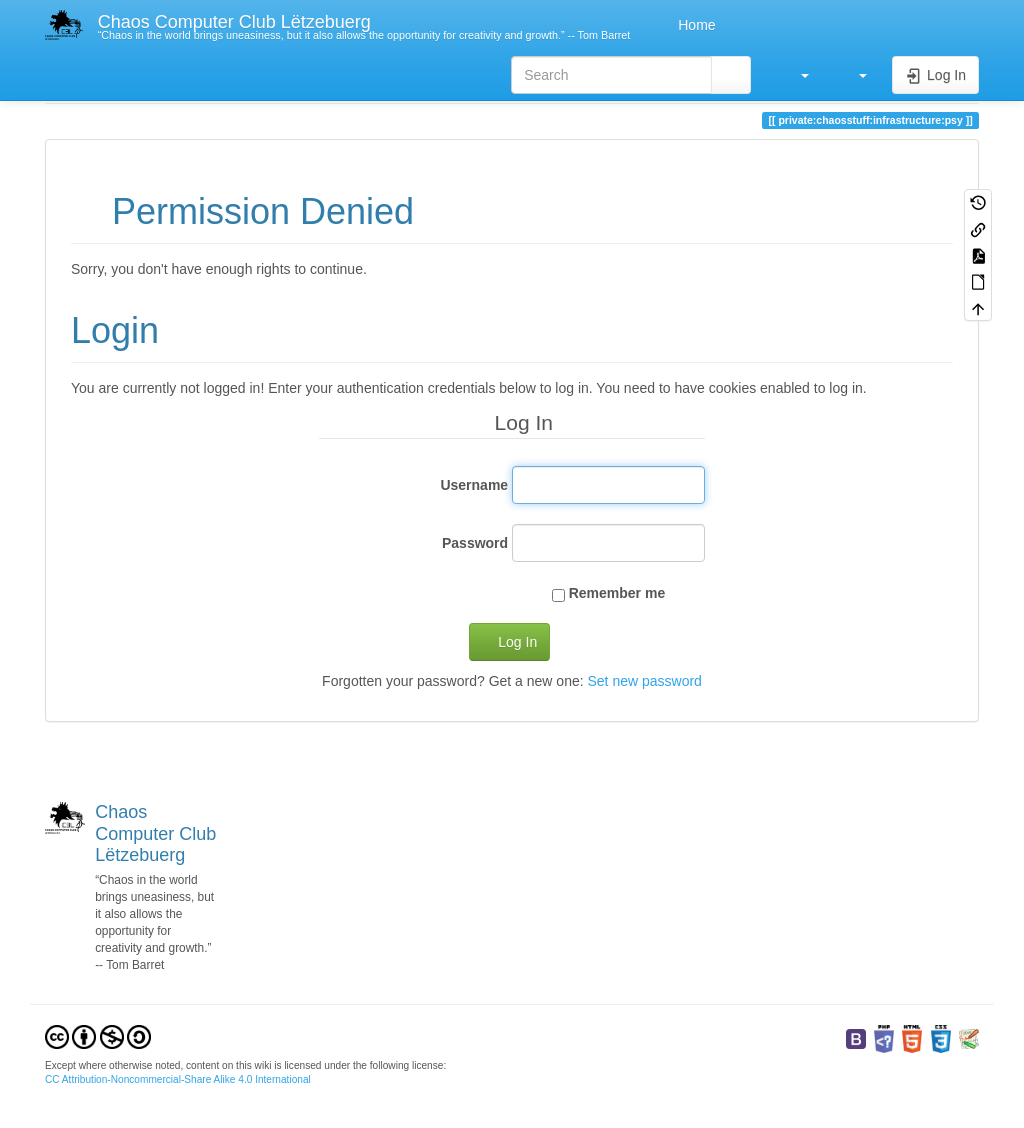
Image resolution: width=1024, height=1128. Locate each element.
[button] (795, 75)
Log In (517, 642)
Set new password (644, 681)
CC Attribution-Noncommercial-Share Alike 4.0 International (178, 1079)
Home (694, 25)
